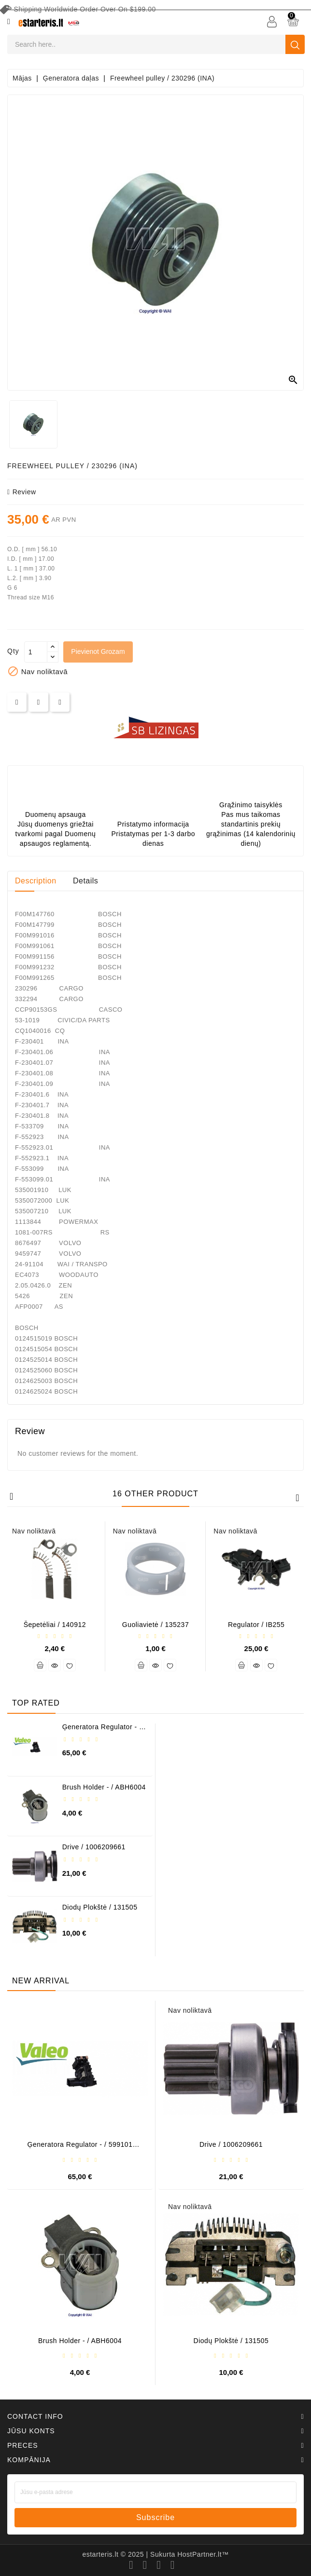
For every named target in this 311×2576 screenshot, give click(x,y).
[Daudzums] (35, 652)
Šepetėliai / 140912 (55, 1624)
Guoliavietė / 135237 (155, 1624)
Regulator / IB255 (256, 1624)
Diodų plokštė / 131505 (100, 1907)
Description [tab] (36, 881)
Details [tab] (85, 881)
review (21, 492)
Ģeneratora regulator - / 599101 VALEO (101, 1730)
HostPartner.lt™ (202, 2554)
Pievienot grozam (98, 651)
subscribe (155, 2517)
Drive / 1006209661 (94, 1847)
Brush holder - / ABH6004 (104, 1787)
